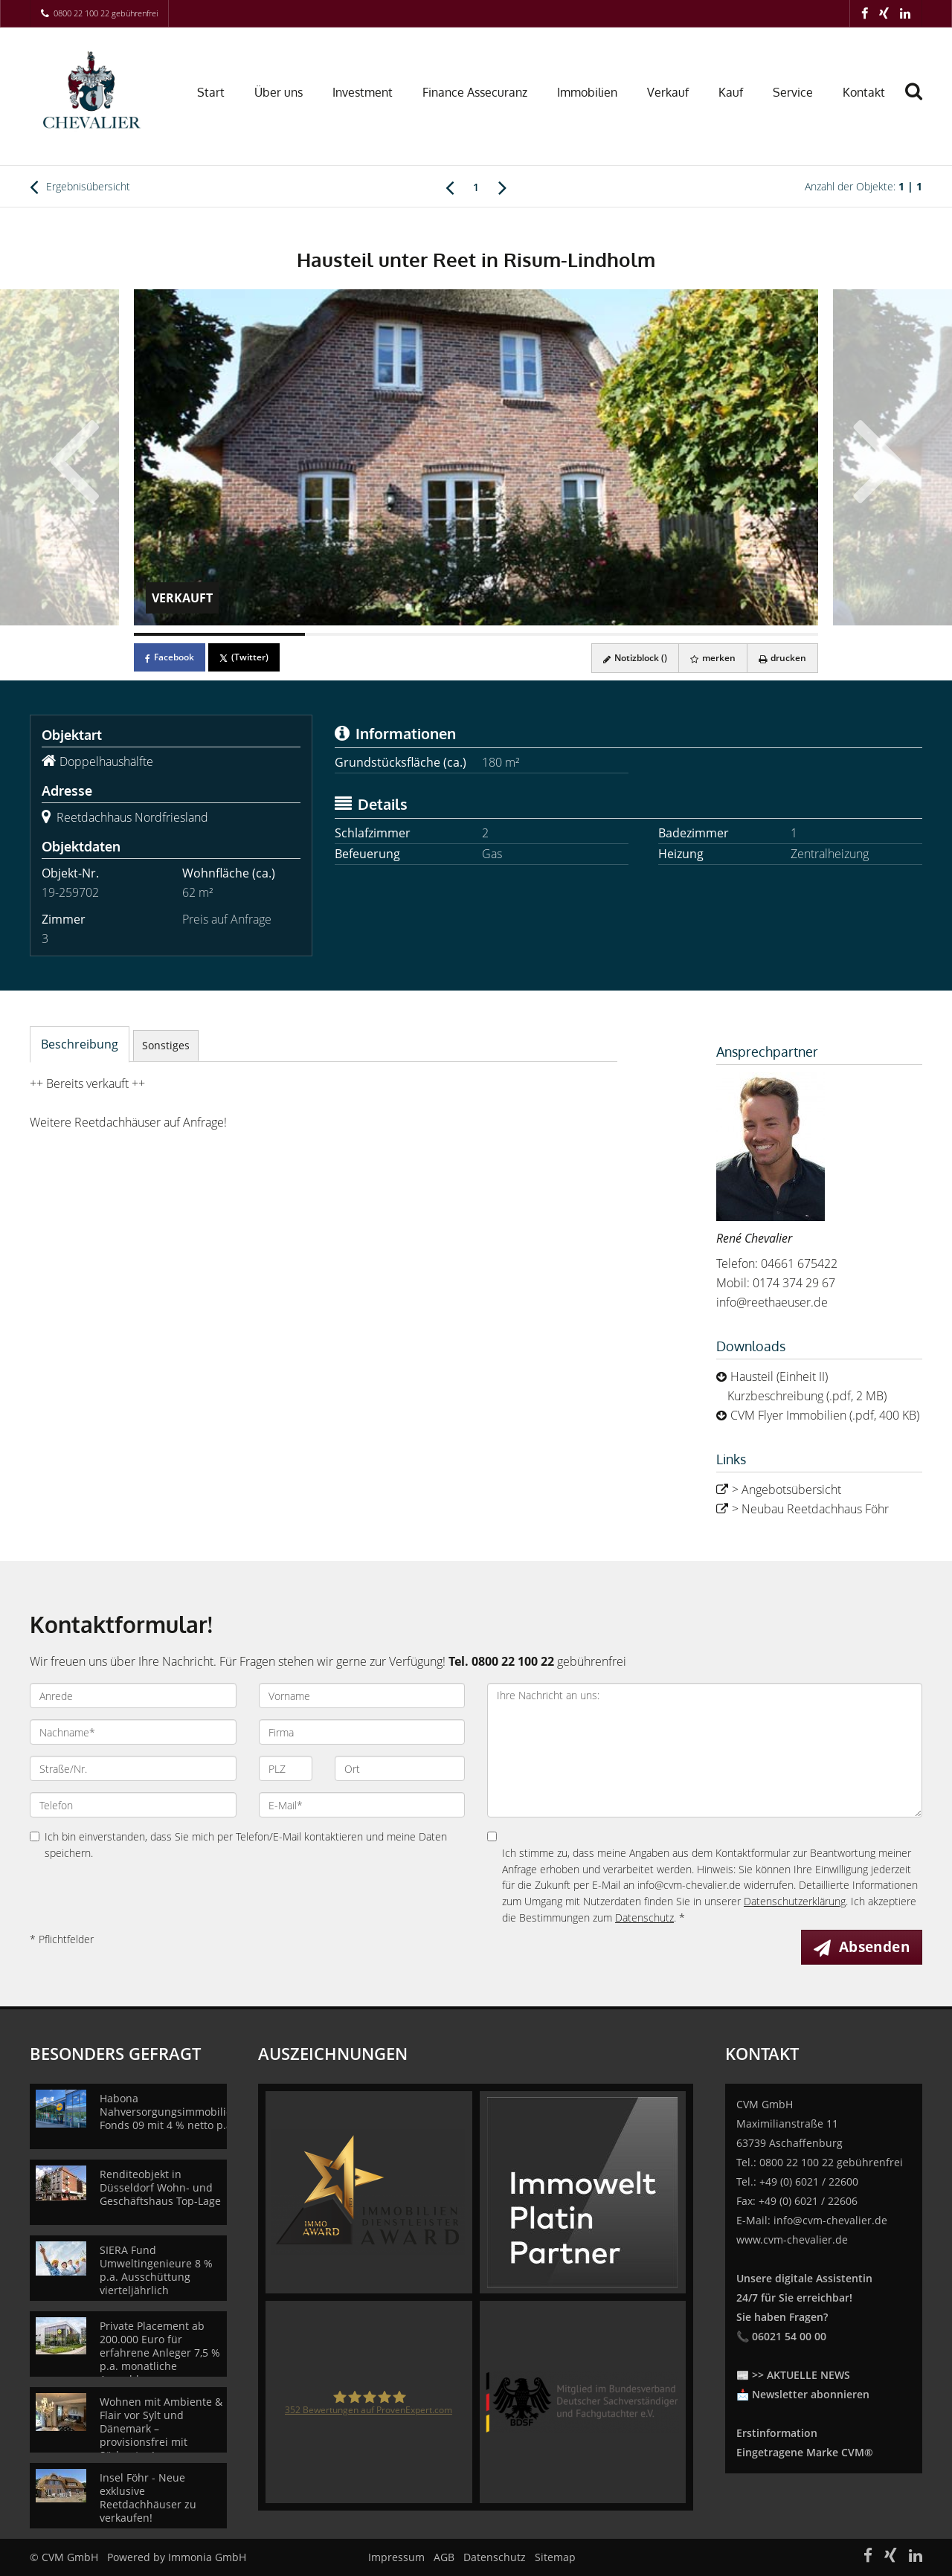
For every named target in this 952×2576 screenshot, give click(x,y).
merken (713, 657)
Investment (362, 92)
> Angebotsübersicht (786, 1489)
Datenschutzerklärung (795, 1901)
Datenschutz (644, 1917)
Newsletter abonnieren (810, 2394)
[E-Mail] (362, 1804)
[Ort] (400, 1768)
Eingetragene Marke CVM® (804, 2452)
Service (793, 92)
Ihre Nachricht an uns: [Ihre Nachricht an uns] (704, 1750)
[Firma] (362, 1732)
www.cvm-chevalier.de (792, 2239)
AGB (444, 2557)
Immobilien (587, 92)
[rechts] (502, 187)
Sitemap (555, 2557)
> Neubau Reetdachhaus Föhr (810, 1509)
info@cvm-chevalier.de (830, 2220)
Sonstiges (166, 1045)
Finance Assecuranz (474, 92)
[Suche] (920, 102)
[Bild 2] (390, 634)
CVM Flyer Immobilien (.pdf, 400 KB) (824, 1415)
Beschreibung (79, 1044)
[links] (450, 187)
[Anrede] (133, 1695)
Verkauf (668, 92)
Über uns (278, 92)
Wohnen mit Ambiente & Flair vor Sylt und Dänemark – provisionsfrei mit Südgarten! (161, 2428)
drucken (782, 657)
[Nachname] (133, 1732)
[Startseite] (95, 91)
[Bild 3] (561, 634)
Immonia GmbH (207, 2557)
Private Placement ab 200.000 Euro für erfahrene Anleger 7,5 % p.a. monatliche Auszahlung (160, 2352)
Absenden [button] (874, 1947)
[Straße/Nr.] (133, 1768)
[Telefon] (133, 1804)
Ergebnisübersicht (80, 187)
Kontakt (864, 92)
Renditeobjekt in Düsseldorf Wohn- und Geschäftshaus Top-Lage (160, 2187)
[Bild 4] (732, 634)
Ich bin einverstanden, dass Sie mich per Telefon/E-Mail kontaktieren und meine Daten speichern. (238, 1844)
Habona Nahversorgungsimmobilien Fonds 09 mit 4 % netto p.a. (169, 2111)
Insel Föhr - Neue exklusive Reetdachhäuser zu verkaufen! (148, 2497)
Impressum (396, 2557)
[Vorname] (362, 1695)
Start (211, 92)
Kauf (730, 92)
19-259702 (70, 892)
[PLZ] (286, 1768)
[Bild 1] (219, 634)
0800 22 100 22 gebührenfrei (106, 13)
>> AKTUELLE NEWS (801, 2375)
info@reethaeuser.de (772, 1302)
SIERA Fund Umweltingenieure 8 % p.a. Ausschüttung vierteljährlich (156, 2270)
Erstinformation (776, 2433)
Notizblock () (635, 657)
